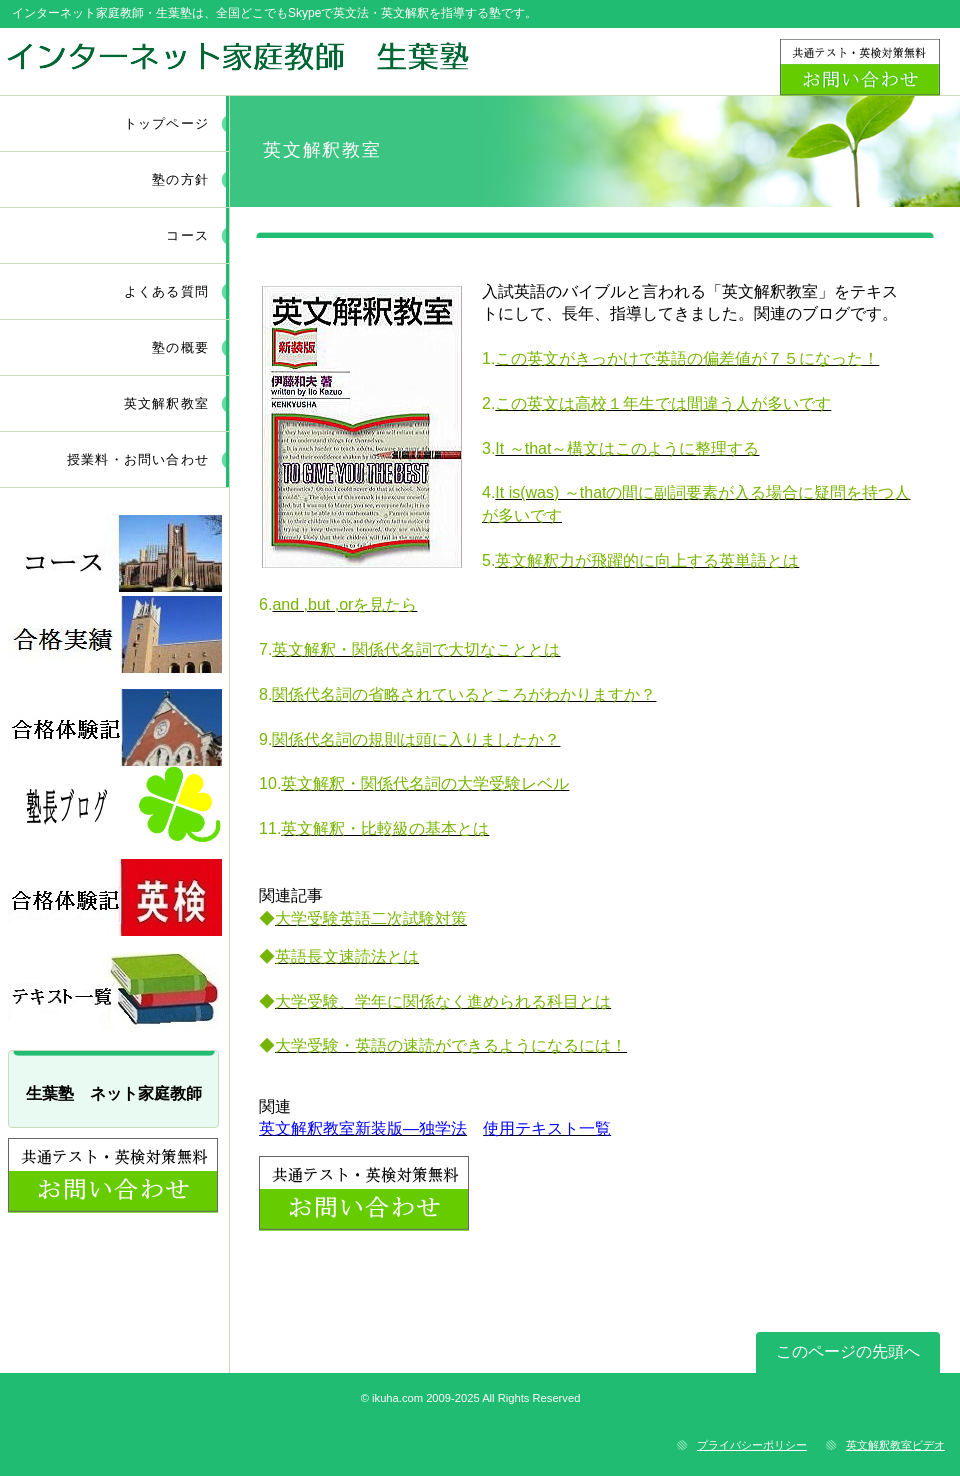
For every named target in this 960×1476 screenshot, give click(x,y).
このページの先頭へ (848, 1351)
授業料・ (138, 459)
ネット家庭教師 (237, 61)
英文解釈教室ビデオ (895, 1445)
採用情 (115, 634)
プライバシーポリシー (752, 1445)
